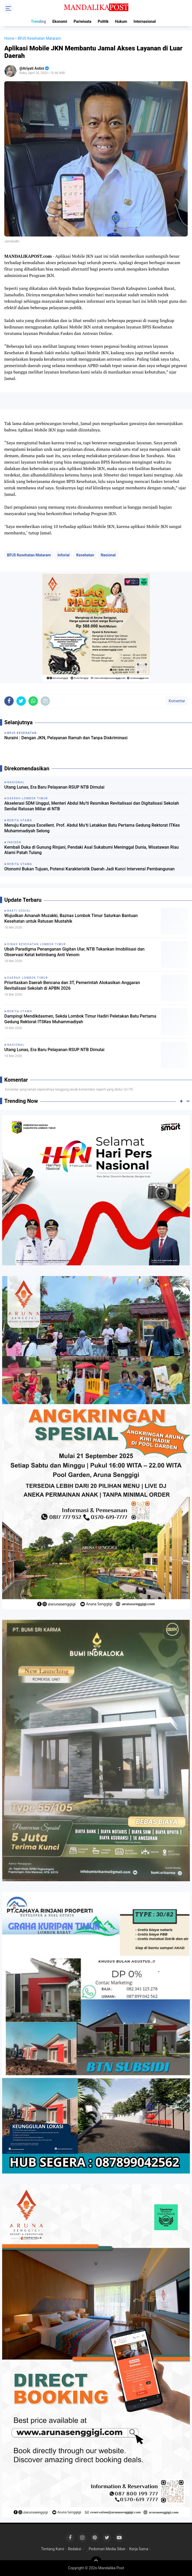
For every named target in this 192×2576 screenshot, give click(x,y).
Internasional (144, 21)
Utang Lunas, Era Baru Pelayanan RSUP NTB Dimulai (54, 787)
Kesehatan (85, 555)
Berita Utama (19, 1011)
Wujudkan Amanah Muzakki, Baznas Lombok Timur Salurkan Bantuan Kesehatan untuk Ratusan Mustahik (71, 918)
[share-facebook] (9, 701)
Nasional (108, 555)
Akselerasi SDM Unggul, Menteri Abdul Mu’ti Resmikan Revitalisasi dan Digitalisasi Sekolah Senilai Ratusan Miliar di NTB (91, 806)
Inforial (63, 555)
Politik (103, 21)
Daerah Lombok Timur (27, 977)
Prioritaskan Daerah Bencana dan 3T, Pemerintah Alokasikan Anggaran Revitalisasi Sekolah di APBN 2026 (72, 985)
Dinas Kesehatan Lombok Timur (36, 944)
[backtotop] (96, 2561)
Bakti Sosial (19, 910)
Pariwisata (82, 21)
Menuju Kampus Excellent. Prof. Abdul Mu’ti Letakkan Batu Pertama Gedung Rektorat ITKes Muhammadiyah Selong (92, 828)
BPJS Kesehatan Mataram (29, 555)
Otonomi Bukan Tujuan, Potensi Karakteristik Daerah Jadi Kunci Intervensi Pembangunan (89, 868)
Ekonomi (59, 21)
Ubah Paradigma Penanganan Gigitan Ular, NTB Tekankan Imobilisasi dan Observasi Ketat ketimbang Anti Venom (74, 952)
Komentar (176, 701)
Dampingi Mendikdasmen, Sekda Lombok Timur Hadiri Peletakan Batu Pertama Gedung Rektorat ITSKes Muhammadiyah (80, 1019)
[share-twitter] (21, 701)
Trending (38, 21)
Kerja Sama (138, 2549)
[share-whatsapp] (33, 701)
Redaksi (74, 2549)
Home (9, 38)
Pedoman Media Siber (107, 2549)
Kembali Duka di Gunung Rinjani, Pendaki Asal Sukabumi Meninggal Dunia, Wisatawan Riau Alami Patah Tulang (91, 850)
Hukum (121, 21)
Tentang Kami (52, 2549)
